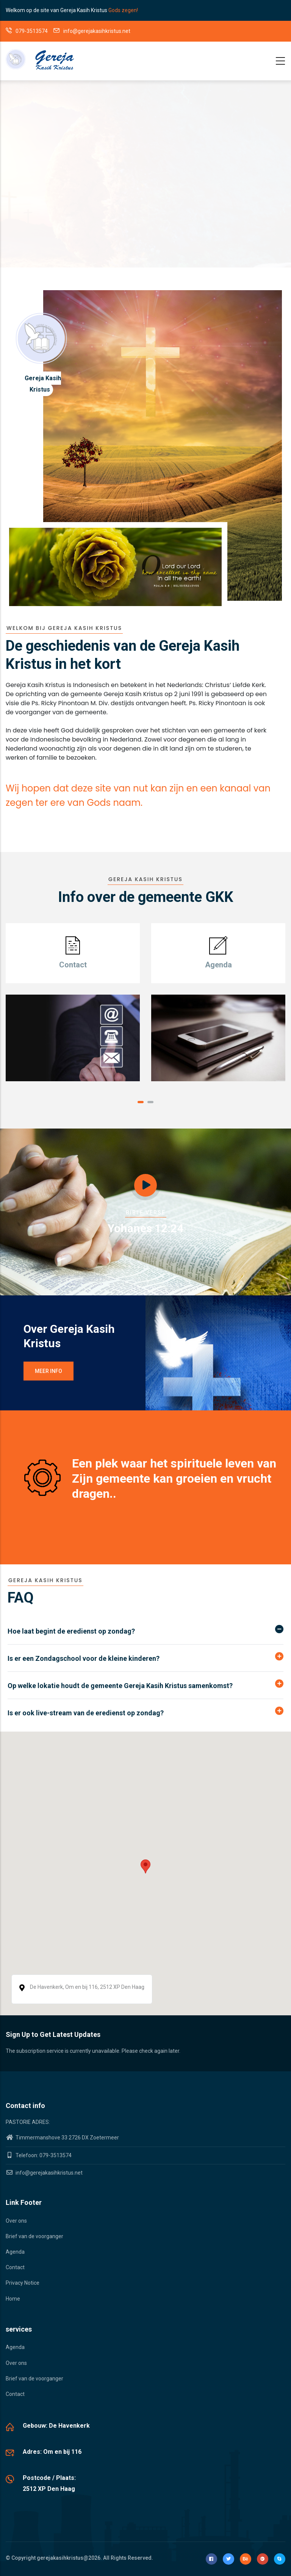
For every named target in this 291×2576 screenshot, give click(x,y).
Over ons (16, 2221)
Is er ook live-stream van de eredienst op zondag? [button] (86, 1713)
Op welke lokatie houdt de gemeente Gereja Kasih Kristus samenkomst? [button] (120, 1686)
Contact (15, 2267)
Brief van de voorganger (34, 2236)
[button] (141, 1102)
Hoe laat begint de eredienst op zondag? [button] (71, 1631)
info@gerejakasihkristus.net (44, 2173)
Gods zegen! (123, 10)
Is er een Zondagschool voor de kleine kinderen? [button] (84, 1658)
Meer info (48, 1371)
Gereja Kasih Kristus (43, 384)
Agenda (15, 2252)
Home (13, 2299)
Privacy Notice (22, 2283)
